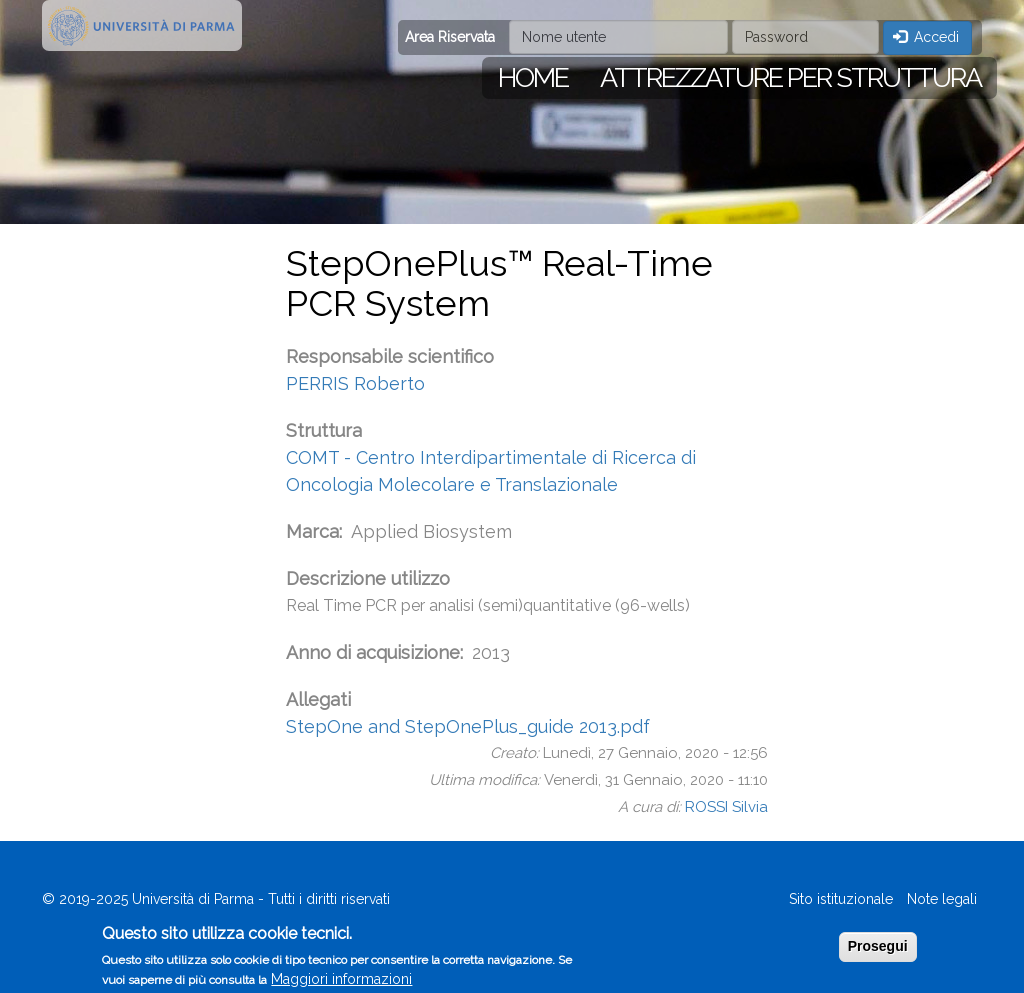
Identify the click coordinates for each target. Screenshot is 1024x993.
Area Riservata (450, 37)
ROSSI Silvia (726, 807)
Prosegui (878, 951)
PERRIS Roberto (355, 383)
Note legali (942, 899)
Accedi (926, 37)
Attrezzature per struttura (790, 77)
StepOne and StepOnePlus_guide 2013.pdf (468, 726)
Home (533, 77)
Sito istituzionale (841, 899)
